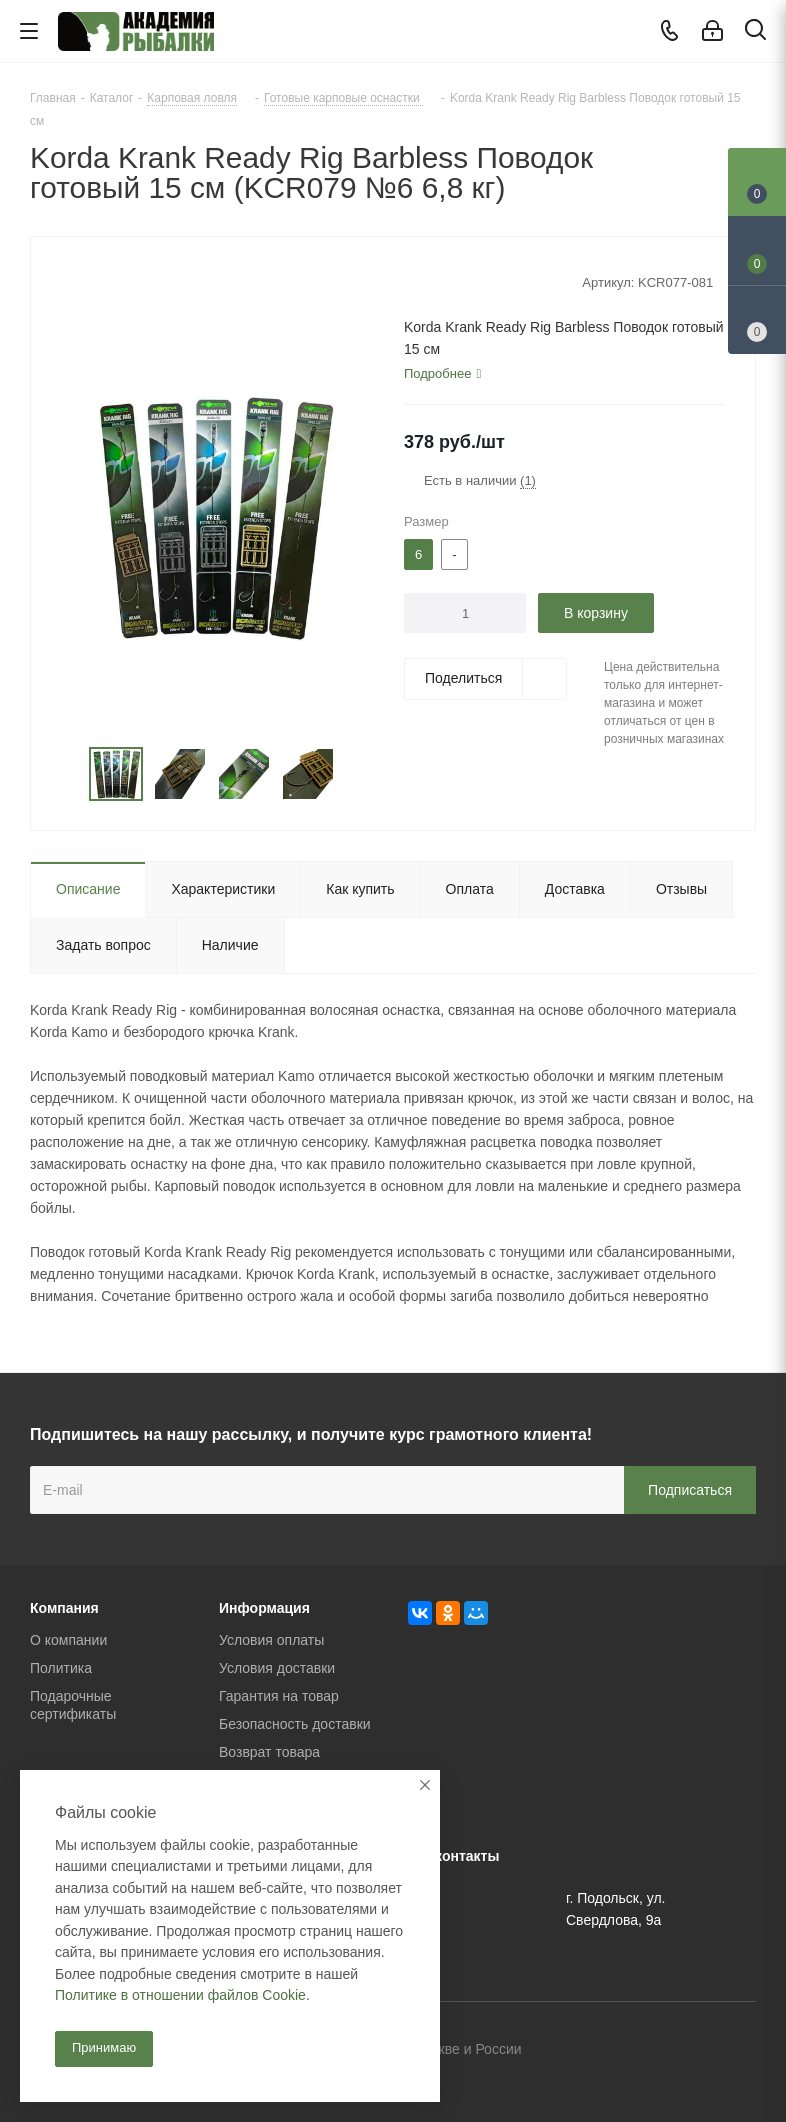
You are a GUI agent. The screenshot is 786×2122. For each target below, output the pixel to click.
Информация (264, 1608)
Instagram (741, 2051)
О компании (68, 1640)
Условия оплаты (271, 1640)
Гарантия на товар (279, 1696)
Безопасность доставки (295, 1724)
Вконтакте (641, 2051)
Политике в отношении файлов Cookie (180, 1995)
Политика (61, 1668)
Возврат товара (269, 1752)
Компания (64, 1608)
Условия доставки (277, 1668)
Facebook (691, 2051)
